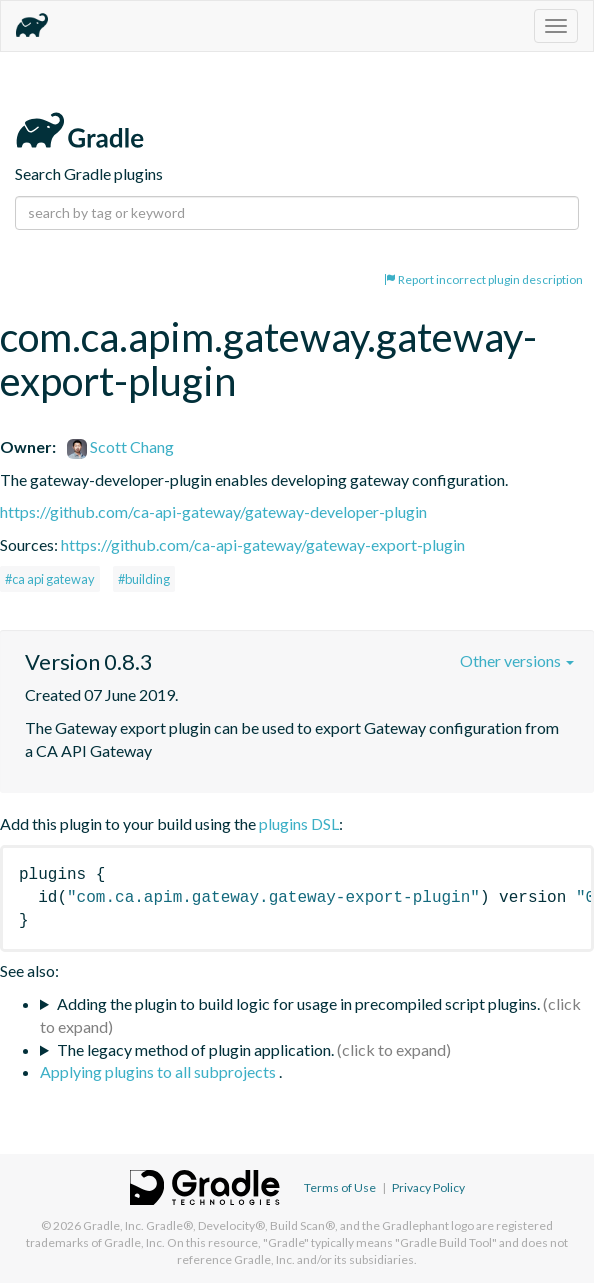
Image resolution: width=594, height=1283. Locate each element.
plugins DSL (299, 823)
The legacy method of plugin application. (195, 1049)
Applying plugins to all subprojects (159, 1071)
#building (144, 579)
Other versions (517, 660)
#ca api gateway (50, 579)
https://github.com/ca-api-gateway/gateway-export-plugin (263, 544)
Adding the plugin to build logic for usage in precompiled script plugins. (298, 1003)
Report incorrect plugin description (483, 279)
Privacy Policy (428, 1187)
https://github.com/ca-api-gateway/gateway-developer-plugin (213, 511)
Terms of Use (340, 1187)
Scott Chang (120, 446)
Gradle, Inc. (113, 1225)
